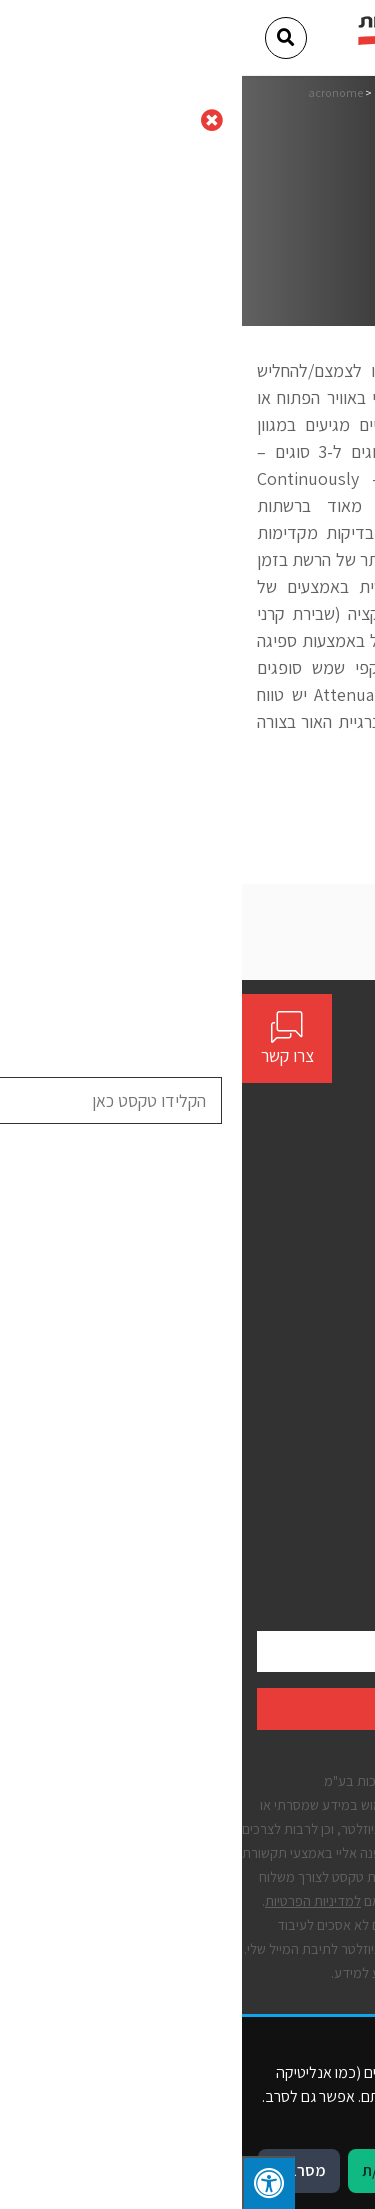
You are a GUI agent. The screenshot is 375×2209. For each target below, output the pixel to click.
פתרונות (337, 1298)
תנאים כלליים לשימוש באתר (278, 1438)
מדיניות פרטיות (317, 1508)
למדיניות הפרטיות (71, 1900)
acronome (93, 92)
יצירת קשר (330, 1334)
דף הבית (277, 92)
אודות (344, 1263)
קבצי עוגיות (327, 1543)
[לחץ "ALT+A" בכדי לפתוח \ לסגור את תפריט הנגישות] (26, 2182)
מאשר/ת (147, 2170)
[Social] (352, 1172)
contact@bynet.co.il (285, 1134)
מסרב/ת (57, 2170)
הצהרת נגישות (318, 1473)
